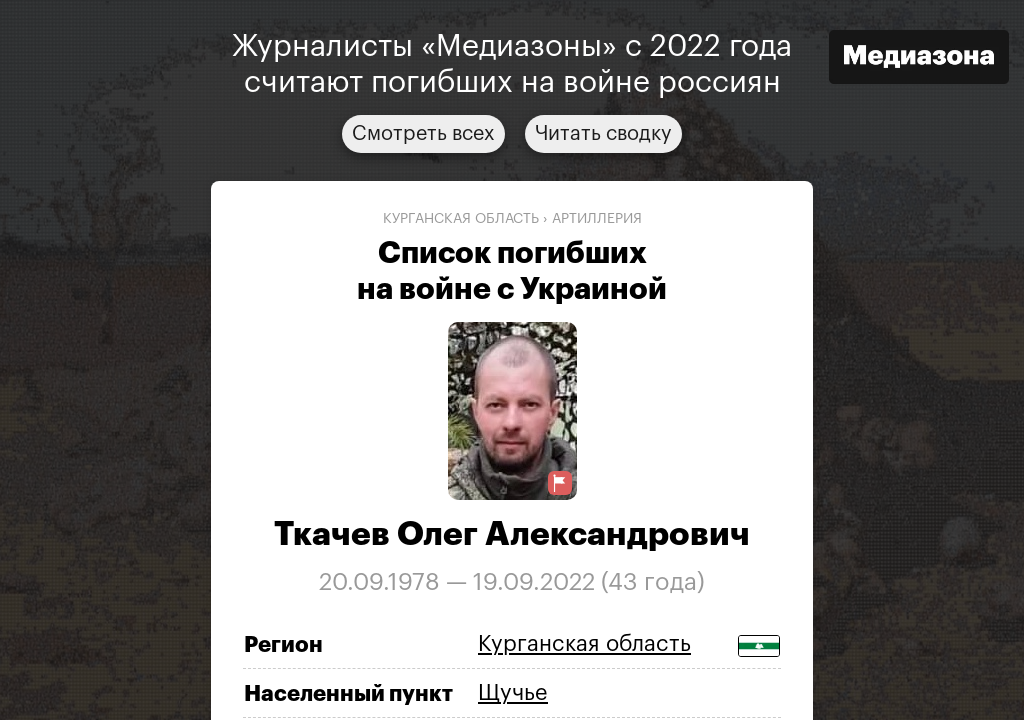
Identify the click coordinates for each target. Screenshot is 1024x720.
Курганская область (461, 219)
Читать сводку (603, 134)
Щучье (513, 693)
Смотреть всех (423, 134)
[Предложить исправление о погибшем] (560, 483)
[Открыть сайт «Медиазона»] (919, 59)
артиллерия (597, 219)
